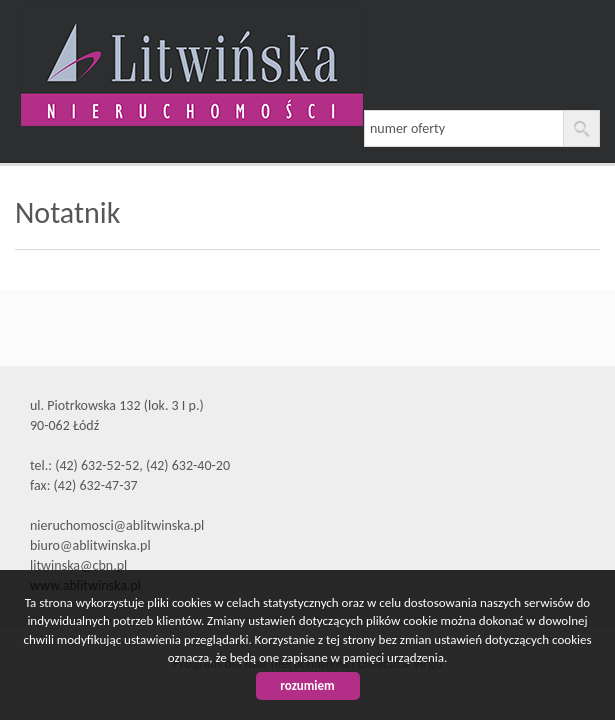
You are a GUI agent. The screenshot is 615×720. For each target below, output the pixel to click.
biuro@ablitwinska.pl (90, 545)
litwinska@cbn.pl (78, 565)
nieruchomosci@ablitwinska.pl (117, 525)
